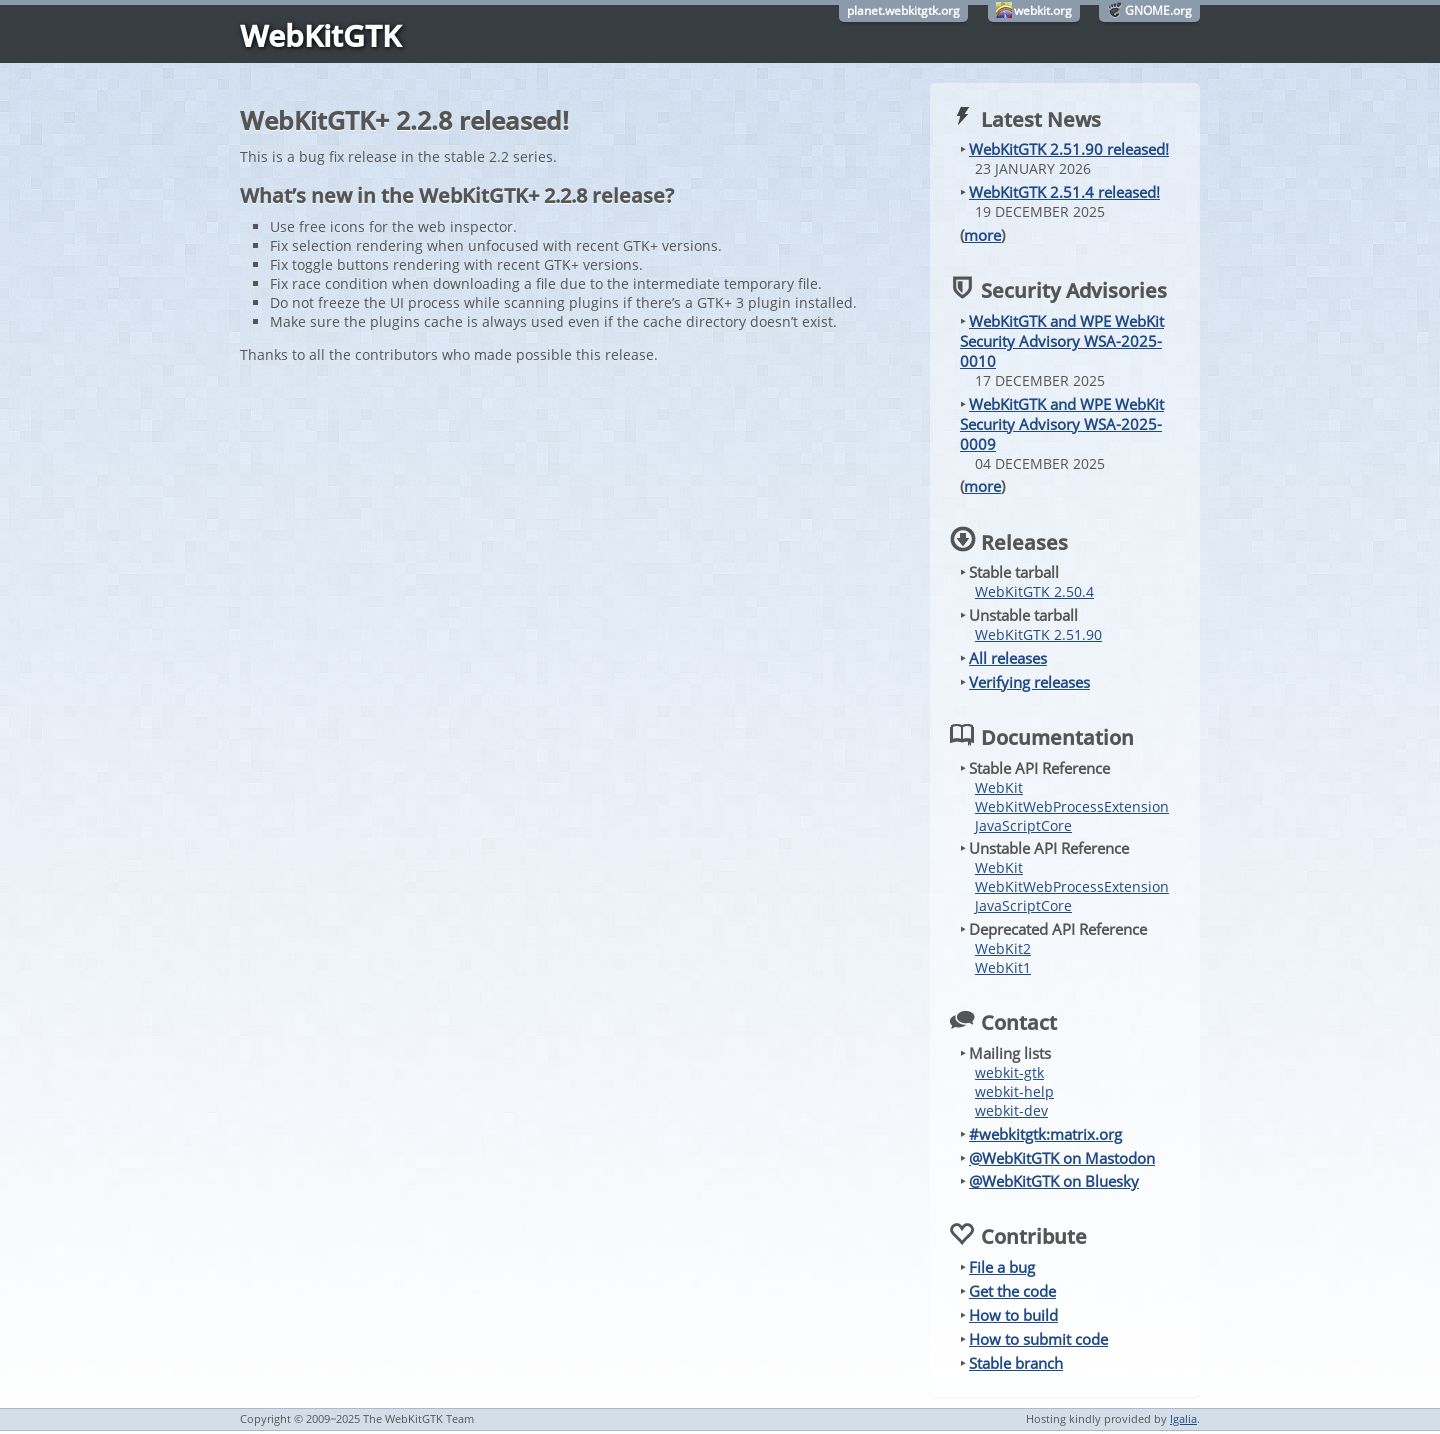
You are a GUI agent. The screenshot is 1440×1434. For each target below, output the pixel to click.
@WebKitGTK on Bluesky (1054, 1181)
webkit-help (1014, 1091)
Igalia (1183, 1418)
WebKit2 (1003, 948)
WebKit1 (1003, 967)
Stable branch (1016, 1363)
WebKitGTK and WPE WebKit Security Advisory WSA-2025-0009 (1062, 424)
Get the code (1012, 1291)
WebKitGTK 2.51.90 (1038, 634)
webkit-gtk (1009, 1072)
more (982, 235)
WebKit (999, 787)
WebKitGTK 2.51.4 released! (1064, 192)
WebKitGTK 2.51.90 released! (1069, 149)
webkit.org (1043, 10)
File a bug (1002, 1267)
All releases (1008, 658)
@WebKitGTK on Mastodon (1062, 1158)
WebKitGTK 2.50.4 (1034, 591)
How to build (1013, 1315)
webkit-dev (1011, 1110)
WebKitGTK (320, 35)
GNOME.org (1158, 10)
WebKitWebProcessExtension (1072, 806)
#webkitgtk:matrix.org (1045, 1134)
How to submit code (1038, 1339)
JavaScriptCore (1023, 825)
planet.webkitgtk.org (903, 10)
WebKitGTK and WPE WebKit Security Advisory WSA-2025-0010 (1062, 341)
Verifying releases (1029, 682)
